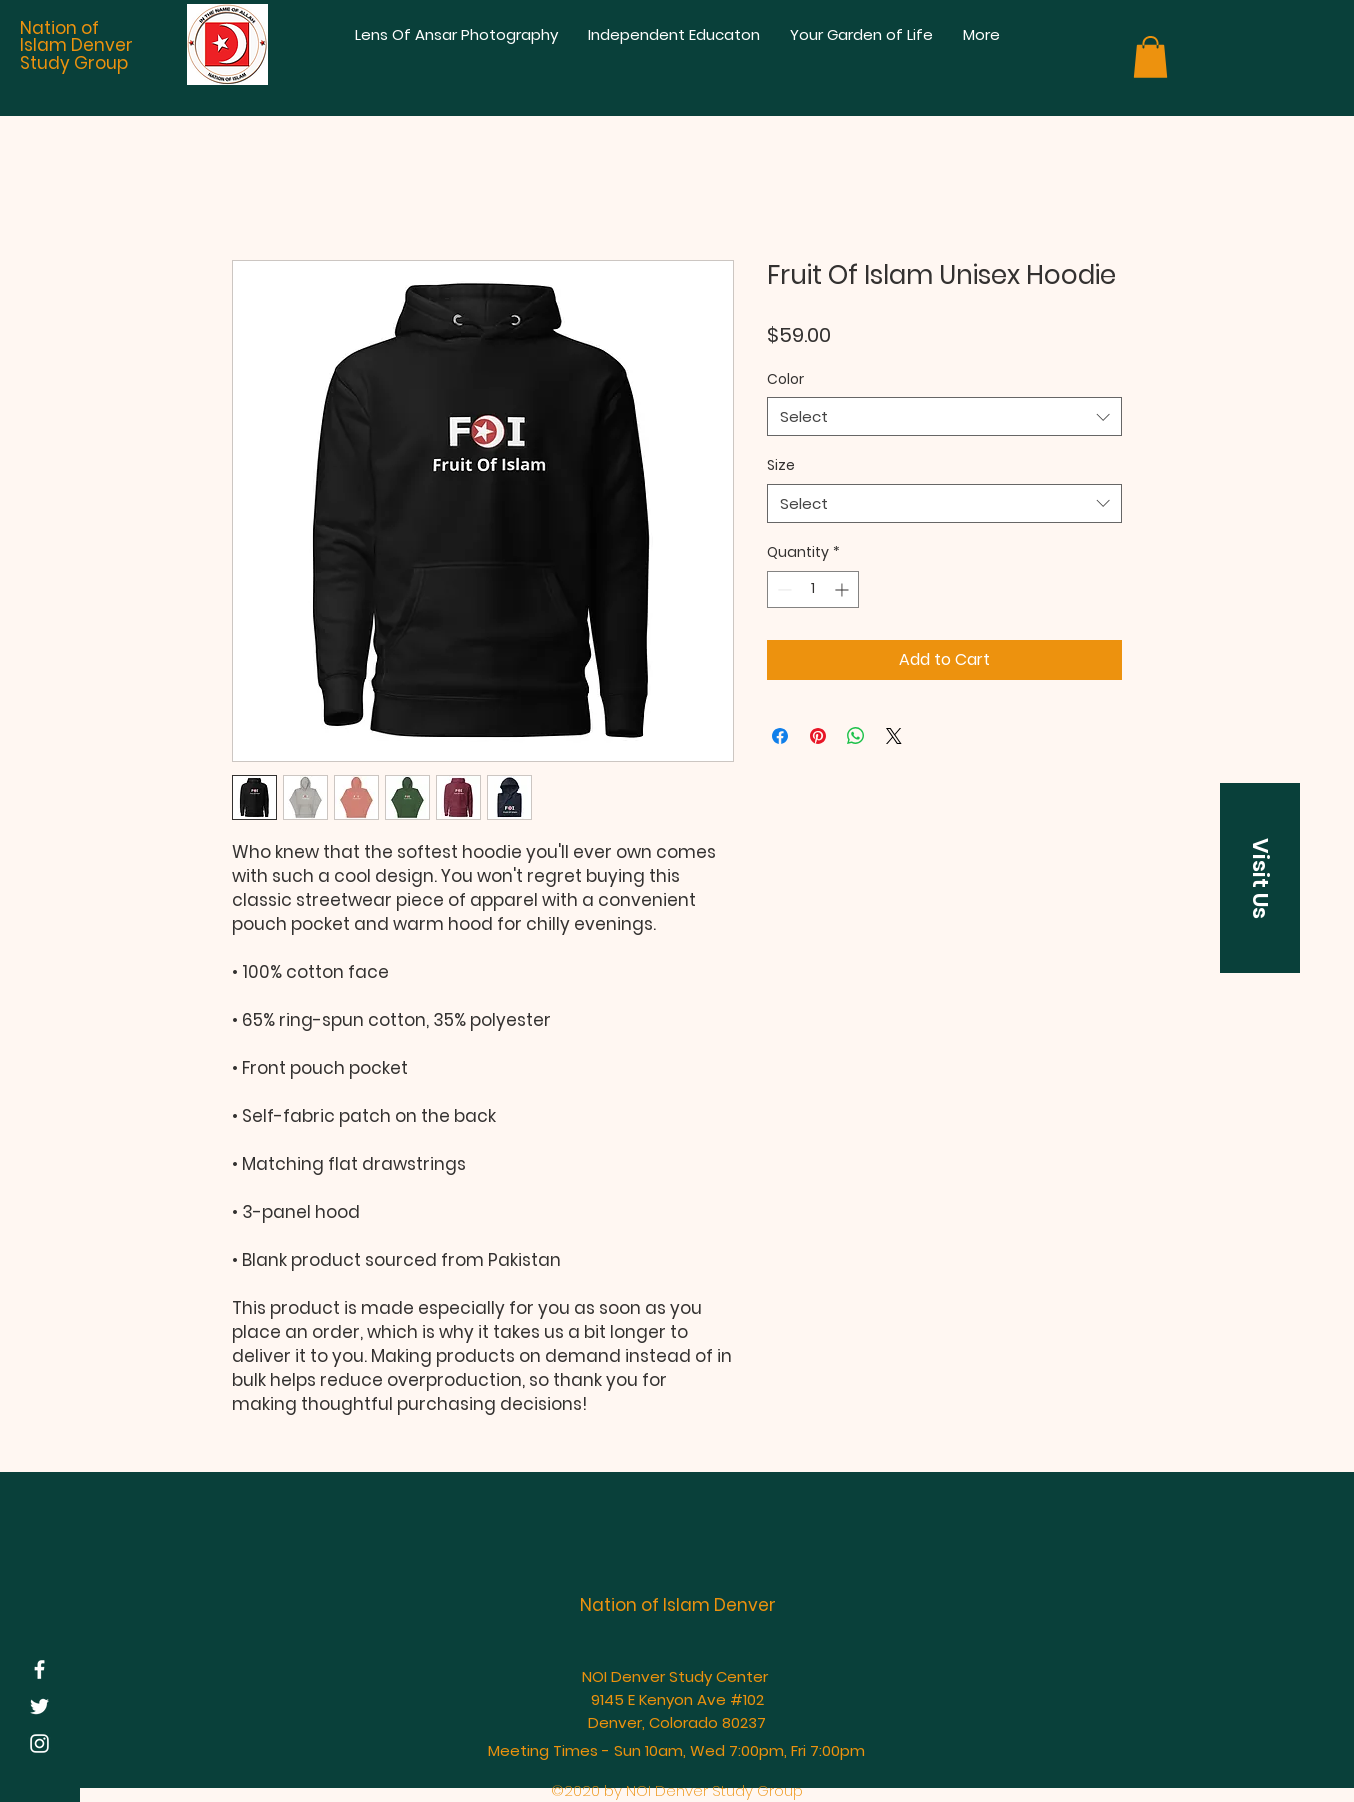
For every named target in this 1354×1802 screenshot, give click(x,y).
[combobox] (944, 416)
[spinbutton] (813, 589)
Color (785, 379)
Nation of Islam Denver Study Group (76, 45)
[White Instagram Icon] (39, 1743)
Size (781, 465)
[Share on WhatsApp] (856, 736)
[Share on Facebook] (780, 736)
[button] (1150, 57)
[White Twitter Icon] (39, 1706)
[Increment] (843, 589)
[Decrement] (782, 589)
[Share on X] (894, 736)
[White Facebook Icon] (39, 1669)
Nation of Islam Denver (678, 1605)
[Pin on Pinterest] (818, 736)
